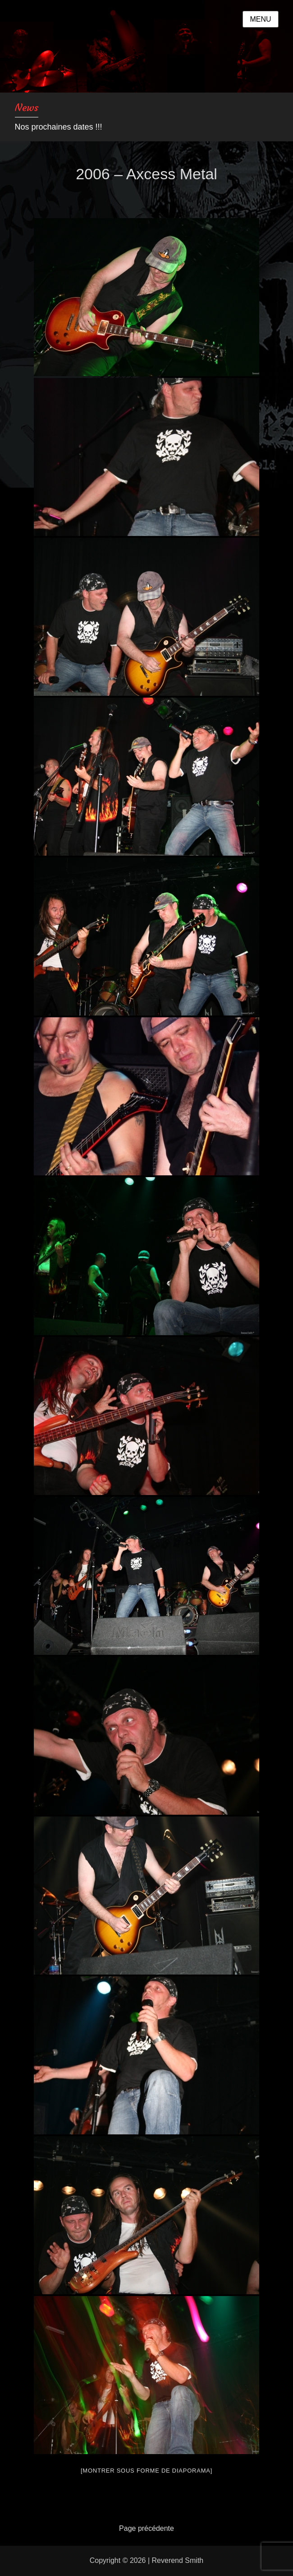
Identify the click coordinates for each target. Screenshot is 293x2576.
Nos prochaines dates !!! (58, 126)
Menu (260, 19)
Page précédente (146, 2528)
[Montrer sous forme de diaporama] (146, 2470)
